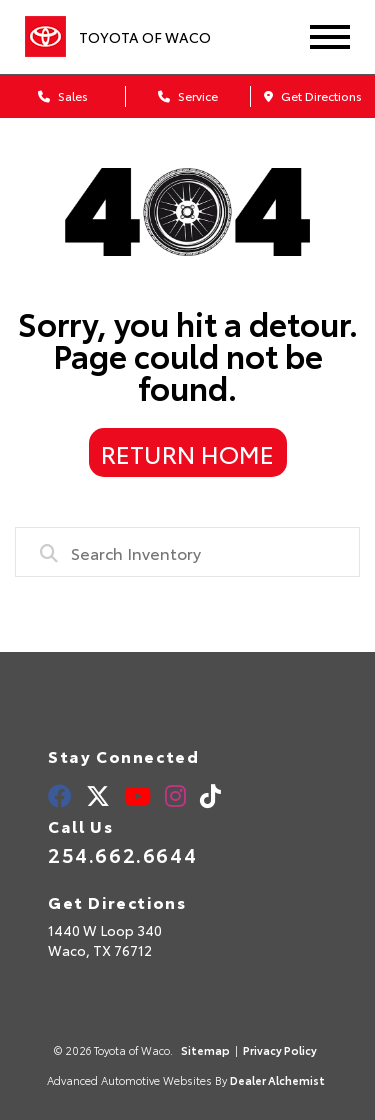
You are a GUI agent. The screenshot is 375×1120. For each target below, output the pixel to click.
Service (188, 95)
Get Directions (313, 95)
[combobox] (187, 552)
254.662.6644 (122, 854)
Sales (63, 95)
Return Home (187, 453)
